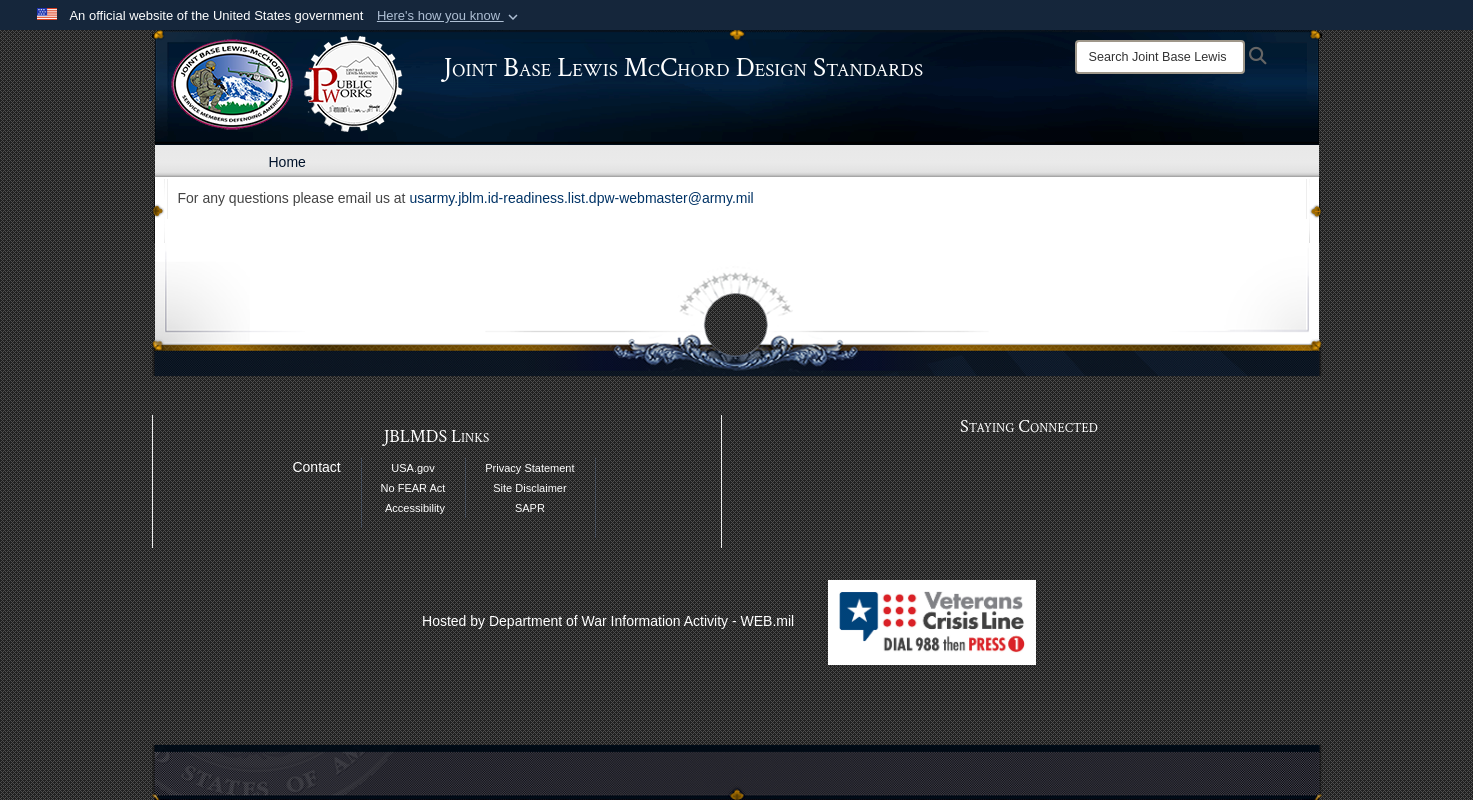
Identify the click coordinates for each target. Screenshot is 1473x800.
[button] (449, 16)
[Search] (1160, 57)
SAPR (530, 508)
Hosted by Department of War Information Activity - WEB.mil (608, 621)
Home (287, 162)
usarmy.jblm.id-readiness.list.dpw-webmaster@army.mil (581, 198)
